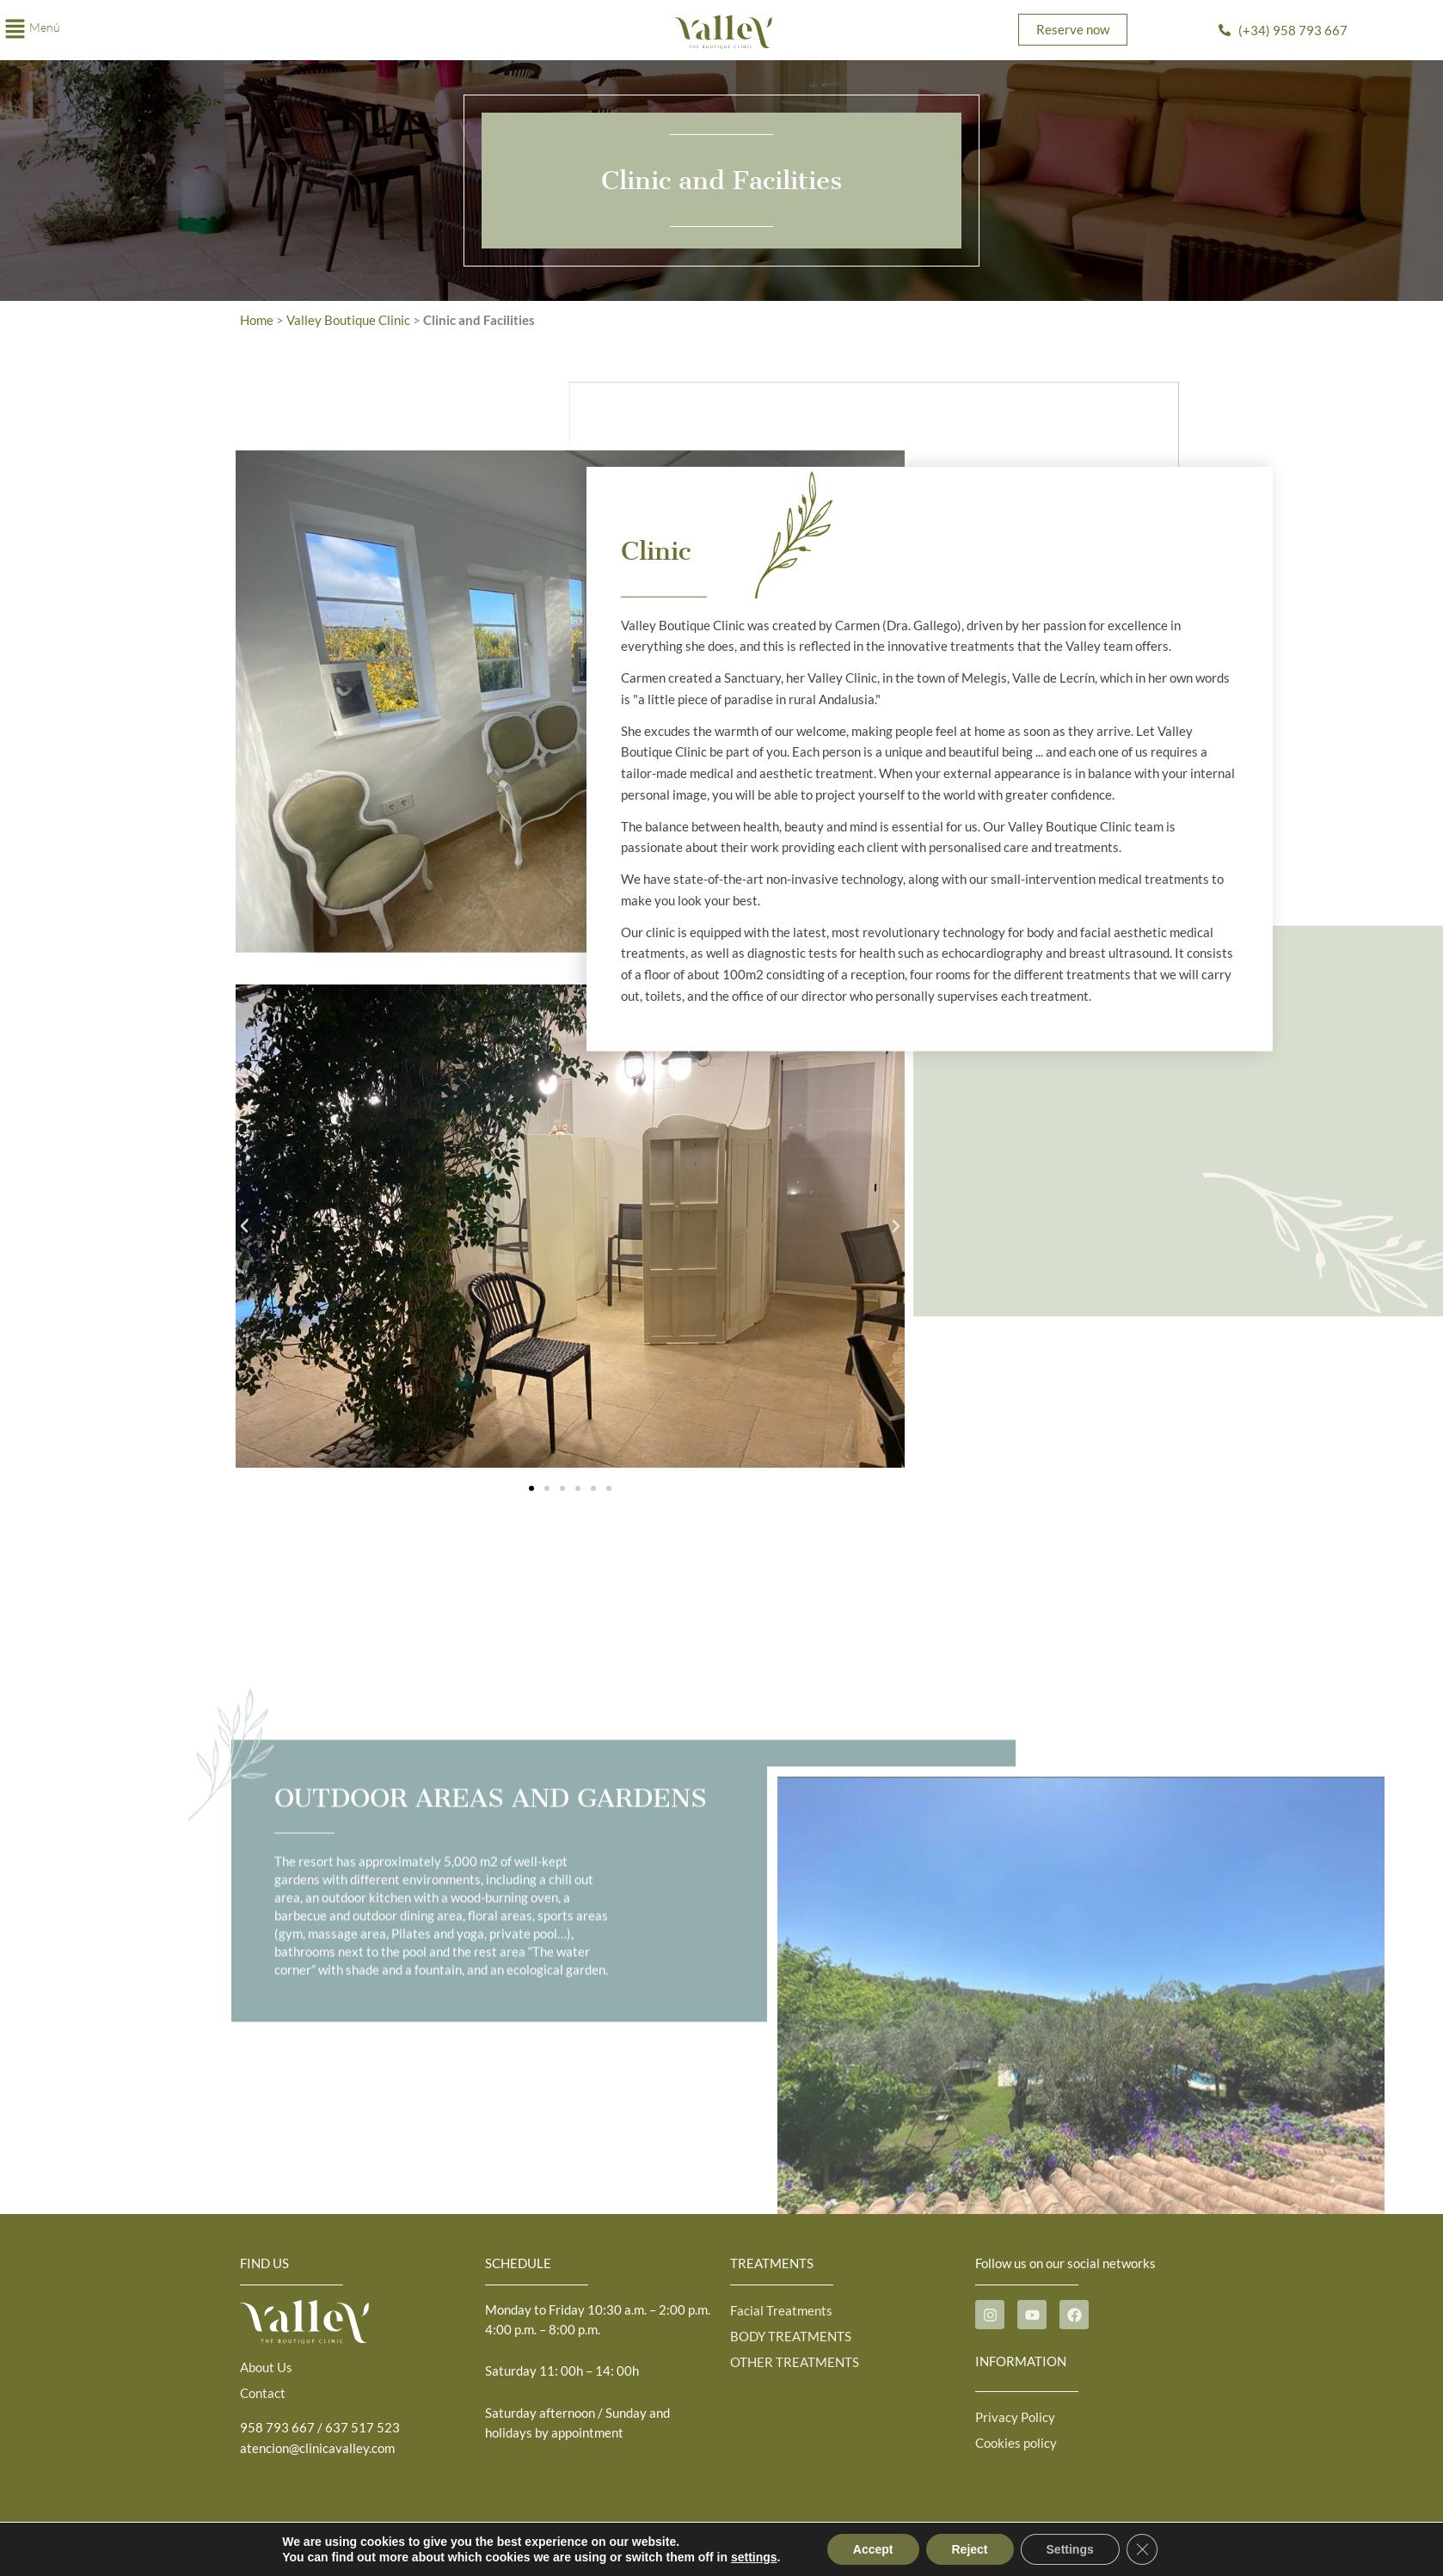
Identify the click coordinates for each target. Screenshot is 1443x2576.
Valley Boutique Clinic (349, 320)
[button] (240, 30)
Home (256, 320)
